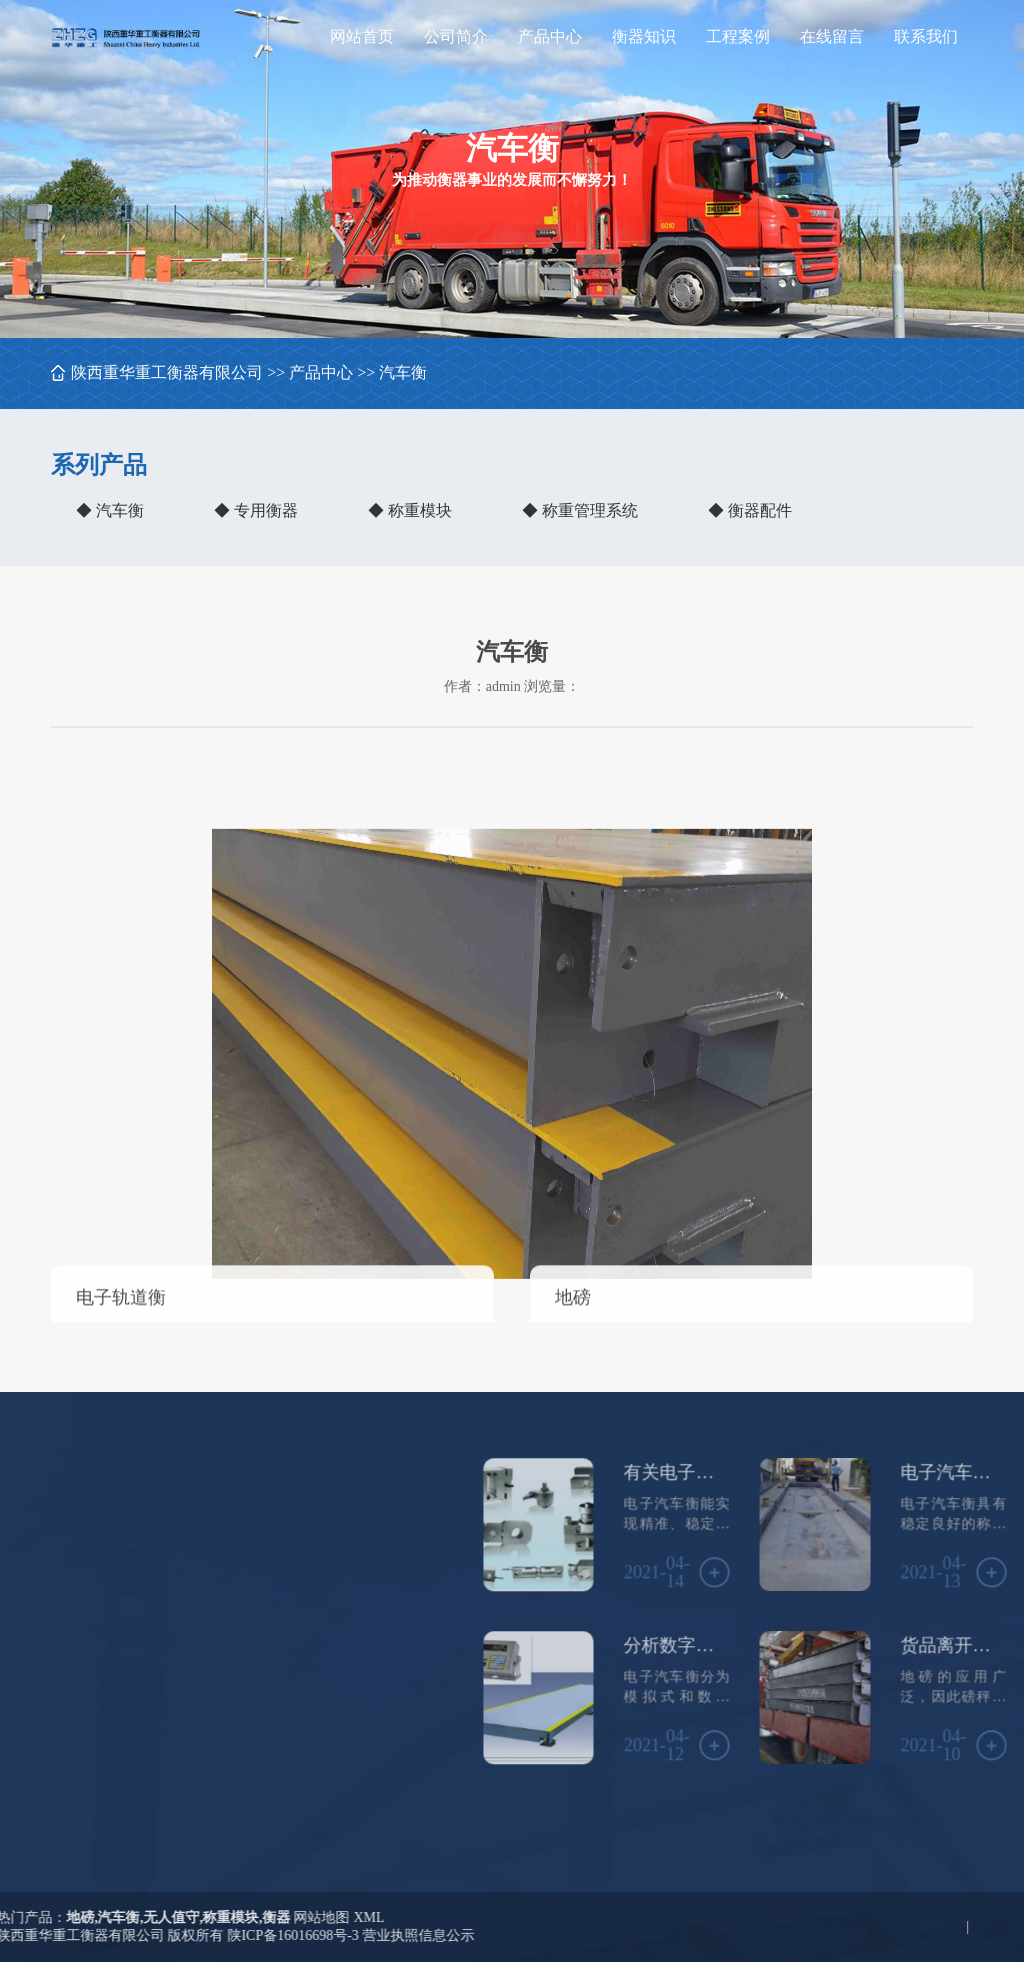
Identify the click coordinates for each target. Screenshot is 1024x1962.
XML (158, 1917)
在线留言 (832, 36)
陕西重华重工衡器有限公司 (167, 372)
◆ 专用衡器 (256, 510)
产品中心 (550, 36)
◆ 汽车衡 (110, 510)
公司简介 (456, 36)
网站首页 (362, 36)
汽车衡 (403, 372)
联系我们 (926, 36)
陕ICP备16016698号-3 (82, 1935)
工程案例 (738, 36)
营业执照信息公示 (208, 1935)
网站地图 (111, 1917)
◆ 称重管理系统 (580, 510)
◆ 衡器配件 (750, 510)
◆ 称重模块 (410, 510)
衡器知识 (644, 36)
